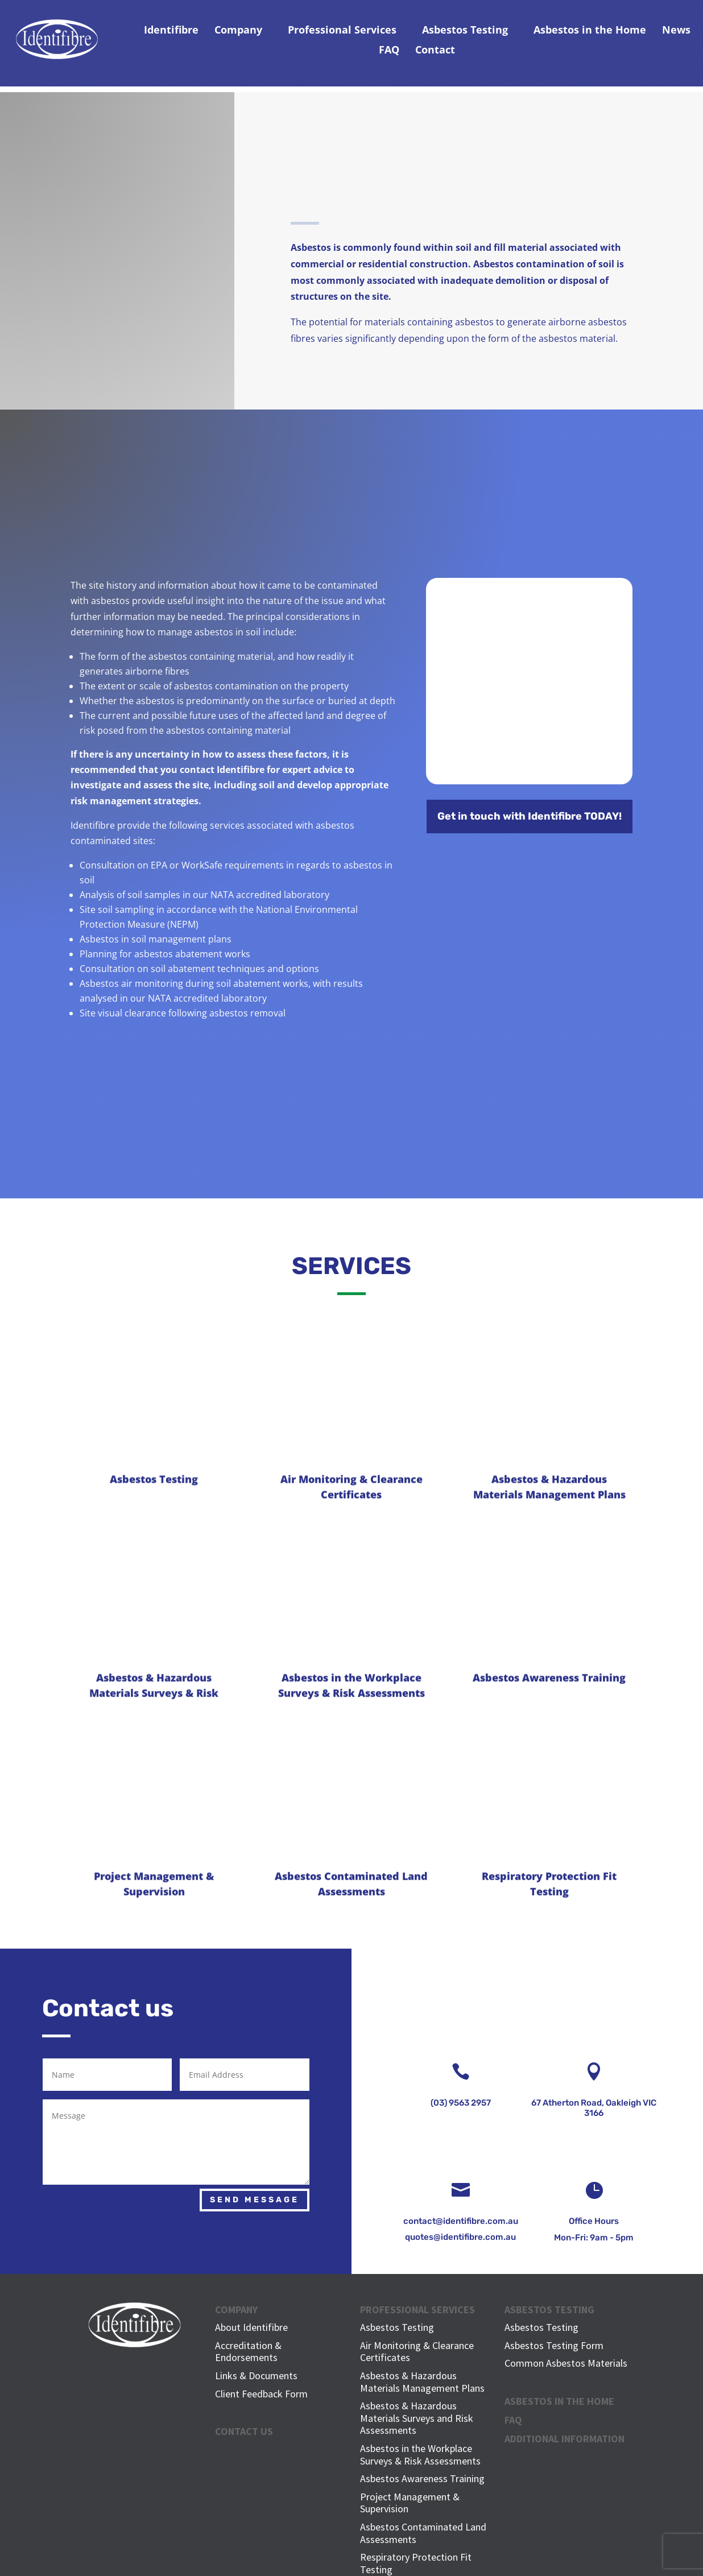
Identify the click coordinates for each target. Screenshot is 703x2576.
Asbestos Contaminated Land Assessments (423, 2533)
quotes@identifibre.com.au (460, 2237)
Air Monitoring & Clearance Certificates (417, 2351)
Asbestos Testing (465, 29)
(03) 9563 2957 (461, 2103)
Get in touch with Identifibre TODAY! (529, 816)
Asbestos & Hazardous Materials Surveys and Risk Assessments (416, 2418)
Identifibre (171, 29)
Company (238, 29)
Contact (435, 49)
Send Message (254, 2200)
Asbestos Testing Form (553, 2345)
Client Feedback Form (261, 2393)
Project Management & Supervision (410, 2503)
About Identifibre (251, 2327)
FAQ (389, 49)
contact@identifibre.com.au (460, 2221)
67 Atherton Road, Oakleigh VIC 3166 (593, 2108)
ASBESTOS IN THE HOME (559, 2401)
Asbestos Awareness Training (422, 2478)
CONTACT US (244, 2431)
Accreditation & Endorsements (248, 2351)
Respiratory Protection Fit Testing (416, 2563)
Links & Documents (256, 2375)
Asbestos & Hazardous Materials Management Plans (422, 2382)
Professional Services (342, 29)
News (676, 29)
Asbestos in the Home (590, 29)
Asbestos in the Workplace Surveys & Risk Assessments (420, 2454)
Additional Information (564, 2438)
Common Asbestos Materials (565, 2363)
